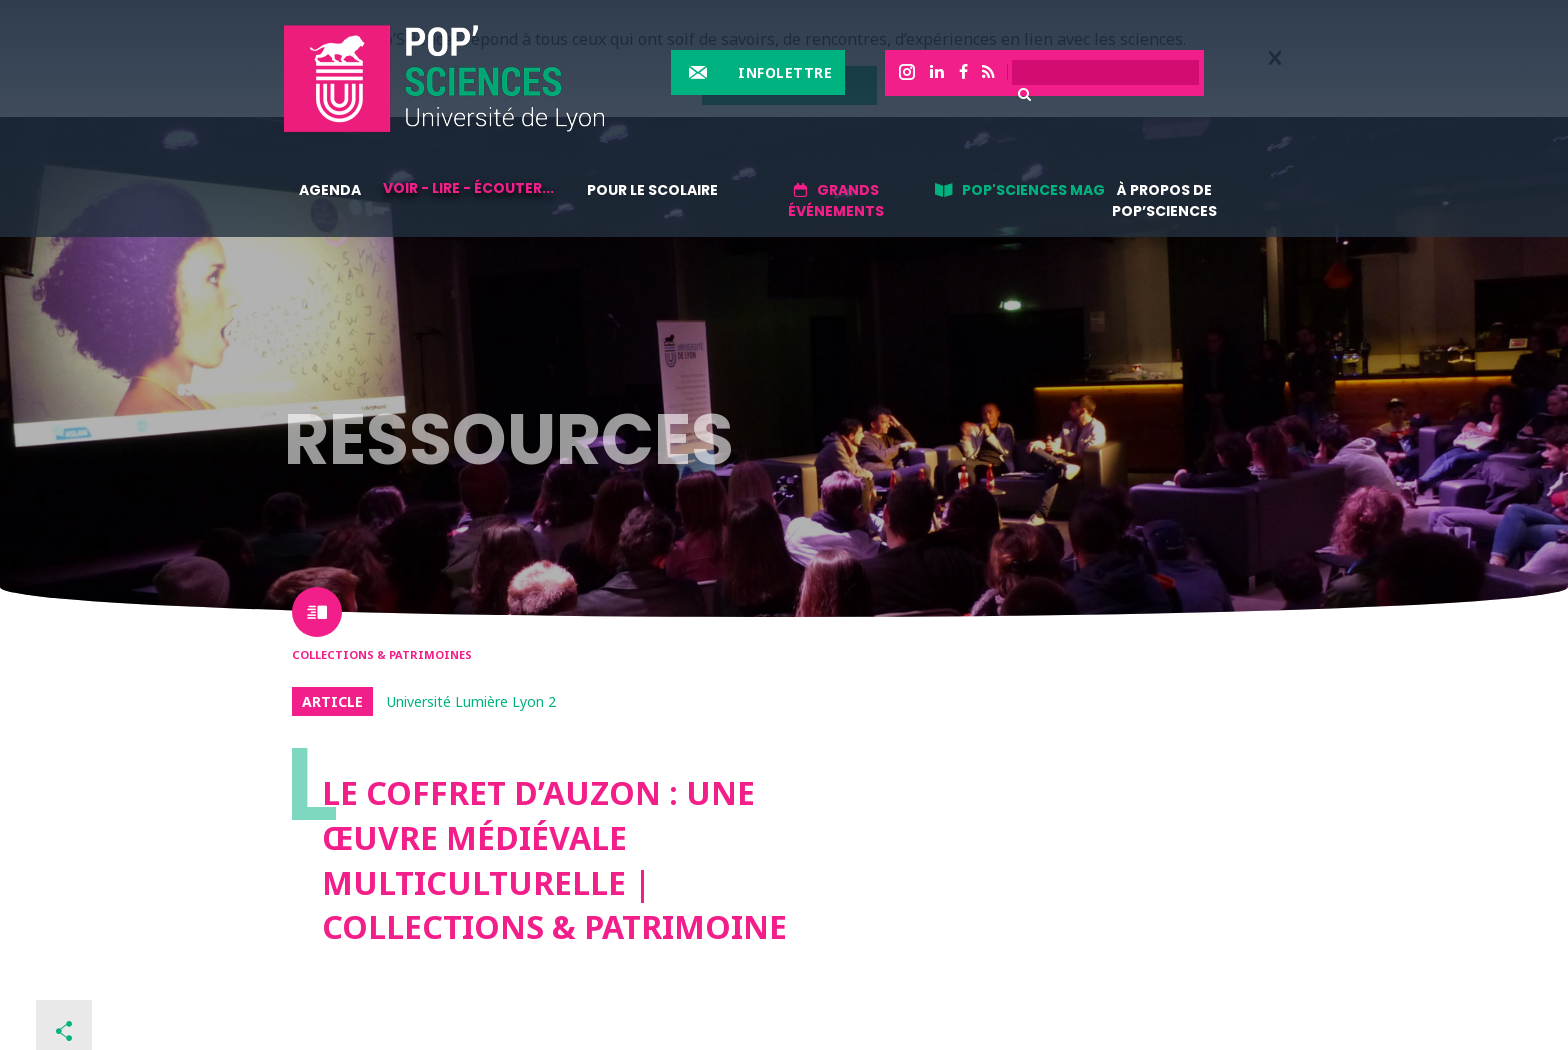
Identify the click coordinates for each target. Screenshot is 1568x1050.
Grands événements (836, 200)
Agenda (330, 190)
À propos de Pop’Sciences (1164, 200)
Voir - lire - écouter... (468, 188)
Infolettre (785, 72)
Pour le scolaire (652, 190)
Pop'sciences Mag (1033, 190)
